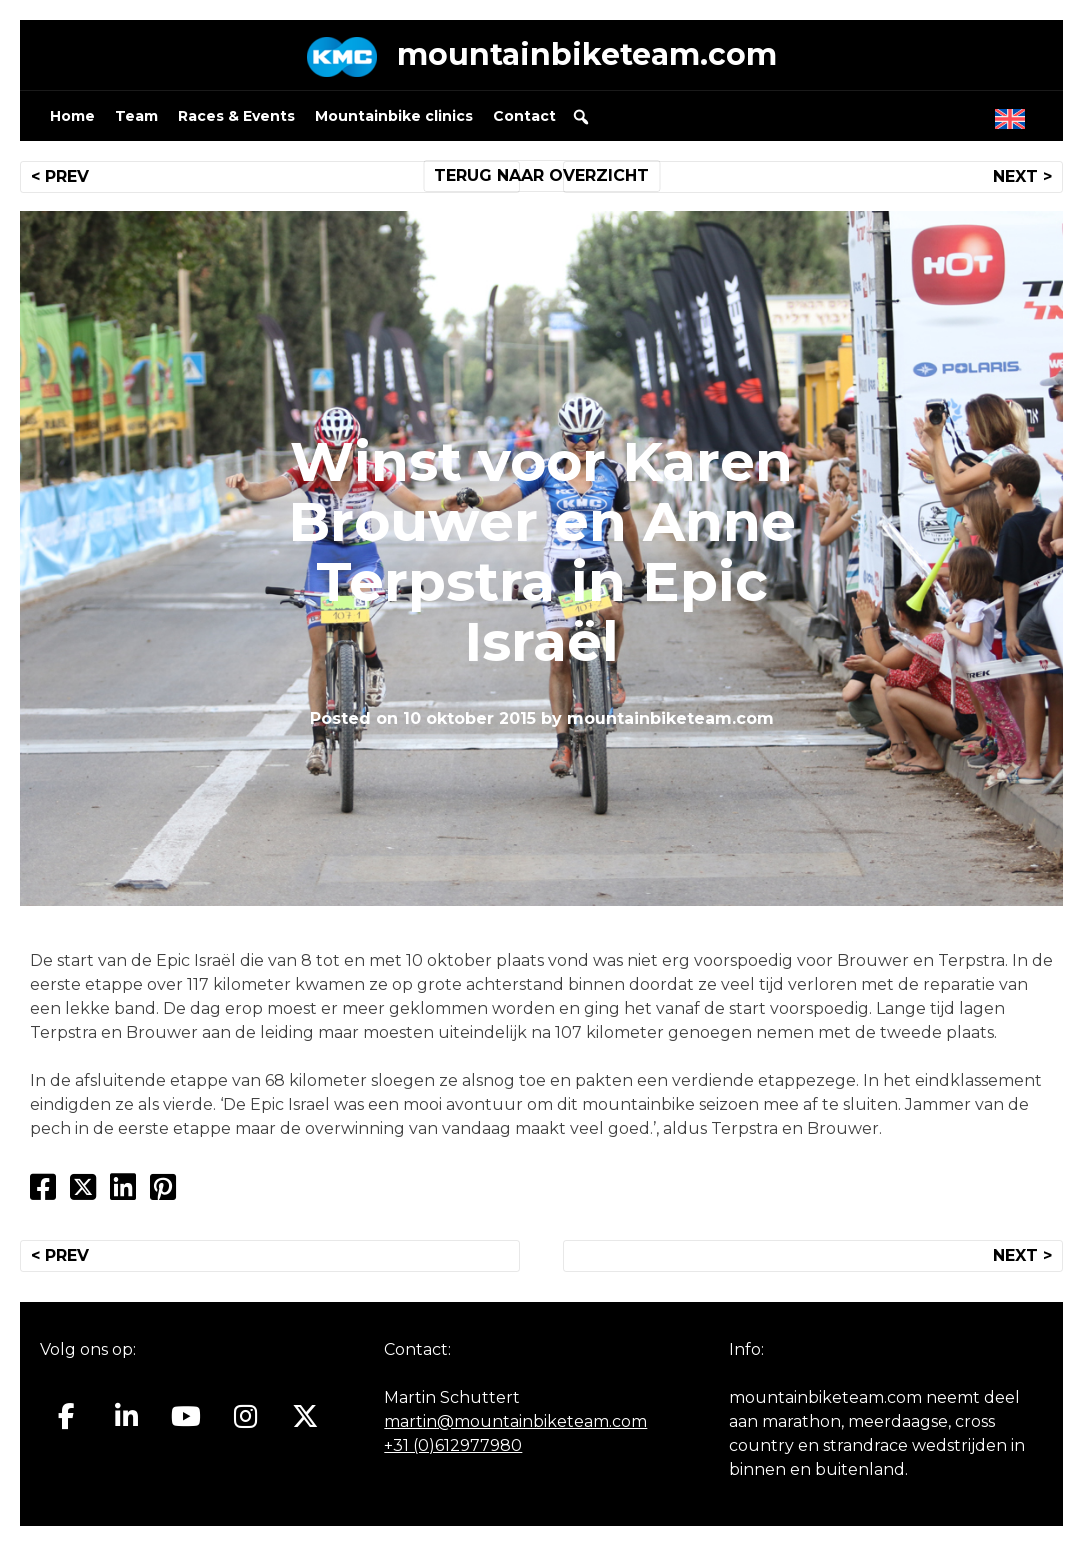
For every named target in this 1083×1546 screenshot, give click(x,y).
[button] (581, 117)
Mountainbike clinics (394, 116)
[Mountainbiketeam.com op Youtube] (186, 1417)
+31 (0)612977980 (453, 1445)
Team (136, 116)
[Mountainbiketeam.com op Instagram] (245, 1417)
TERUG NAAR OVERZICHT (541, 175)
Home (72, 116)
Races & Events (236, 116)
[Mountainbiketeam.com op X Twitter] (305, 1417)
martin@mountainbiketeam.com (515, 1421)
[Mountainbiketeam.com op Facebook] (66, 1417)
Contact (524, 116)
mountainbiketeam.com (587, 54)
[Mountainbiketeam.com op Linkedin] (126, 1417)
